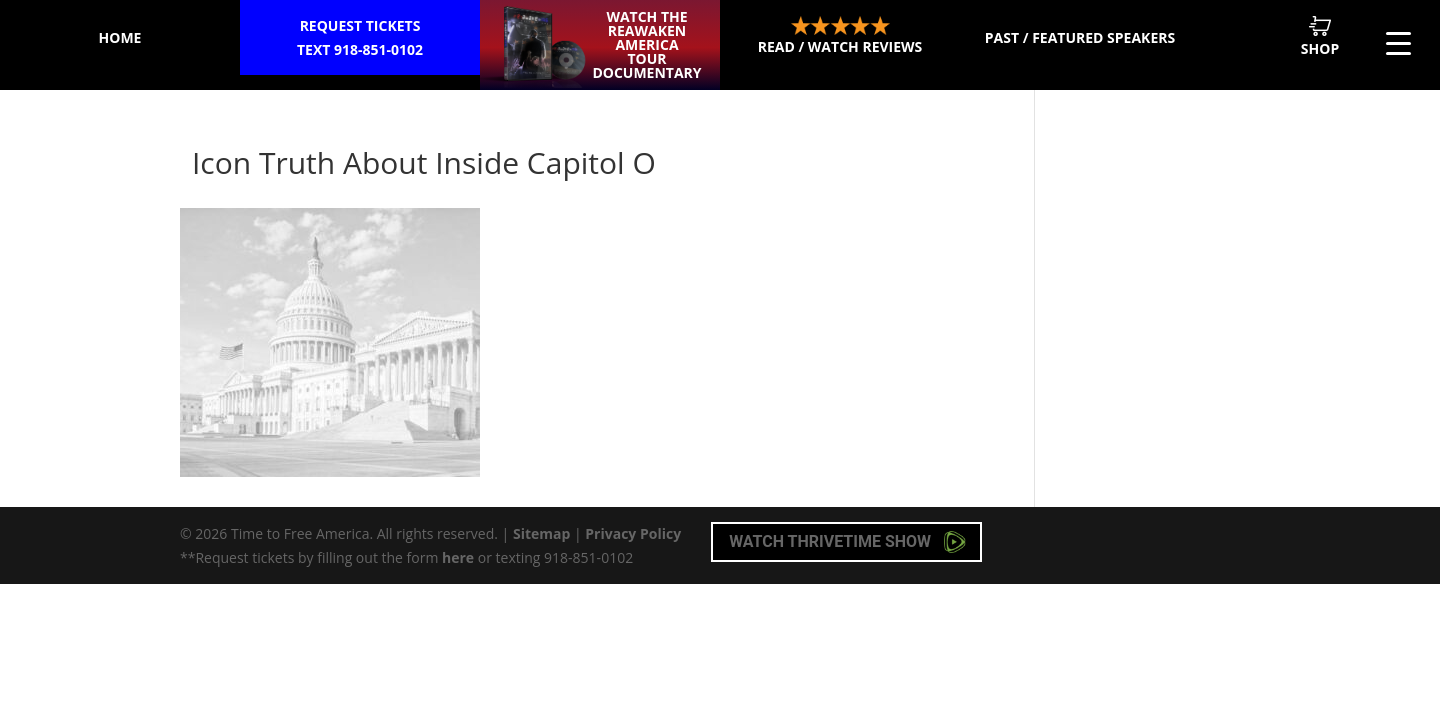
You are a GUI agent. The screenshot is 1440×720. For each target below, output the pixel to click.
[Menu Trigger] (1398, 42)
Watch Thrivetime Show (847, 542)
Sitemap (541, 533)
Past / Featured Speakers (1080, 37)
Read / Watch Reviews (840, 36)
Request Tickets (360, 39)
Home (120, 37)
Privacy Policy (633, 533)
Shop (1320, 36)
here (458, 557)
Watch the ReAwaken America (647, 44)
